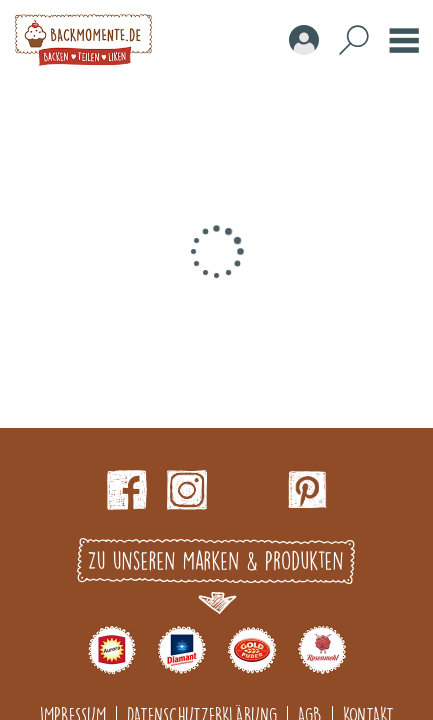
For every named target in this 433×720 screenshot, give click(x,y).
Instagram (187, 490)
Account (304, 40)
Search (354, 40)
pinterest (307, 490)
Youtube (247, 490)
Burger (404, 40)
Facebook (127, 490)
